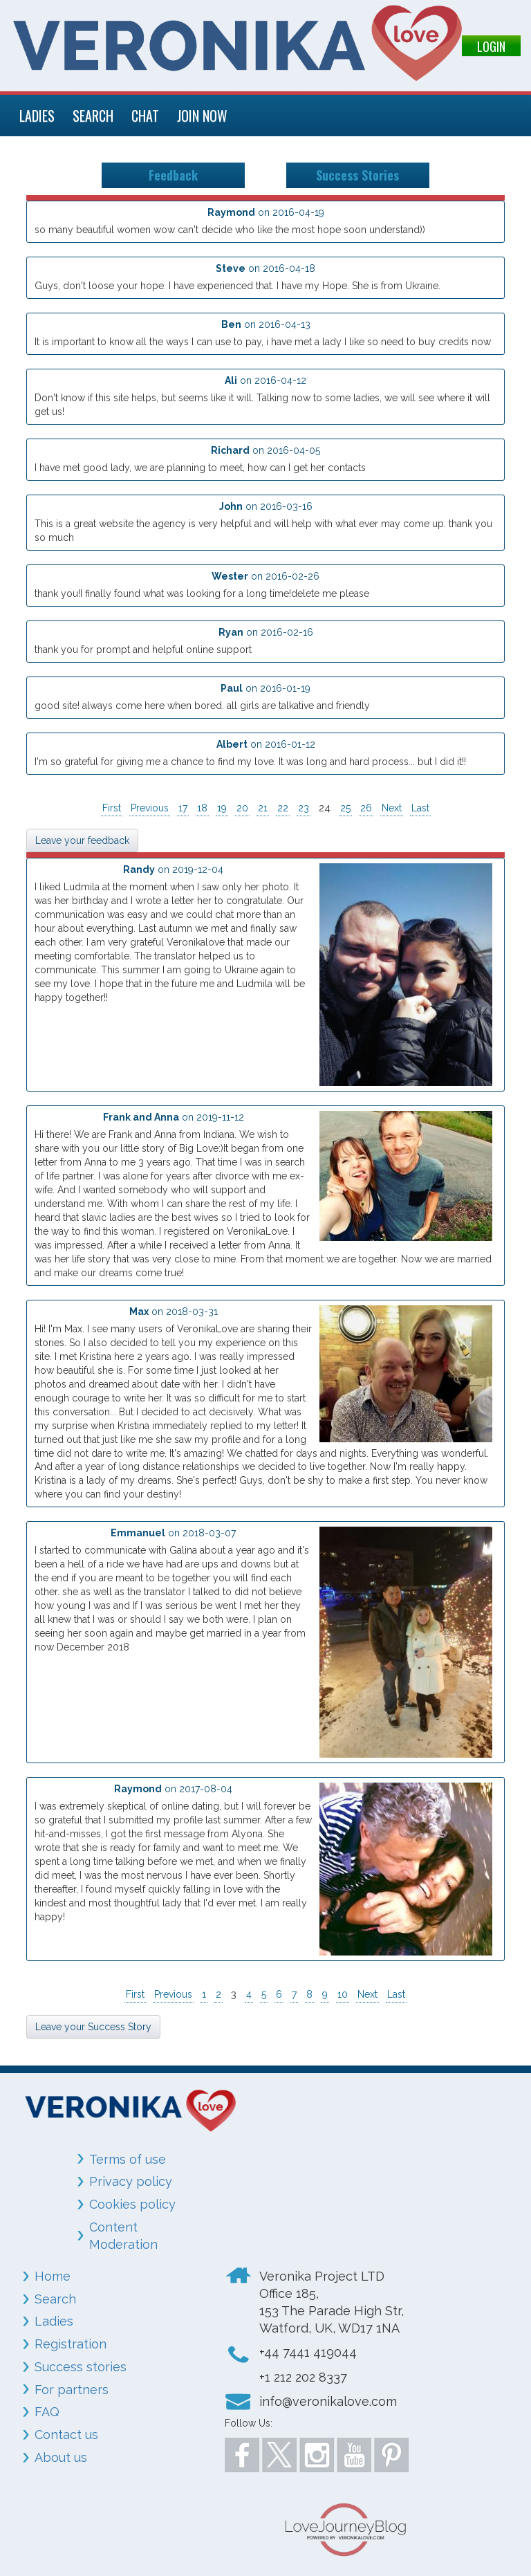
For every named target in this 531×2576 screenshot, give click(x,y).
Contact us (66, 2434)
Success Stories (357, 175)
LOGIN (491, 46)
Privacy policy (130, 2181)
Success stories (81, 2366)
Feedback (173, 175)
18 (202, 807)
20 (242, 807)
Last (420, 807)
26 (366, 807)
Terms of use (127, 2159)
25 (345, 807)
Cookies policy (132, 2204)
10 (342, 1994)
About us (61, 2457)
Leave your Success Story (93, 2026)
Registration (70, 2344)
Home (53, 2276)
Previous (150, 807)
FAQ (47, 2411)
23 (303, 807)
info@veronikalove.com (328, 2401)
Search (55, 2299)
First (111, 807)
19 (222, 807)
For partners (72, 2389)
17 (182, 807)
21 (263, 807)
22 (282, 807)
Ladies (54, 2321)
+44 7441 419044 (308, 2352)
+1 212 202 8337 (303, 2377)
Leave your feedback (82, 840)
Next (392, 807)
